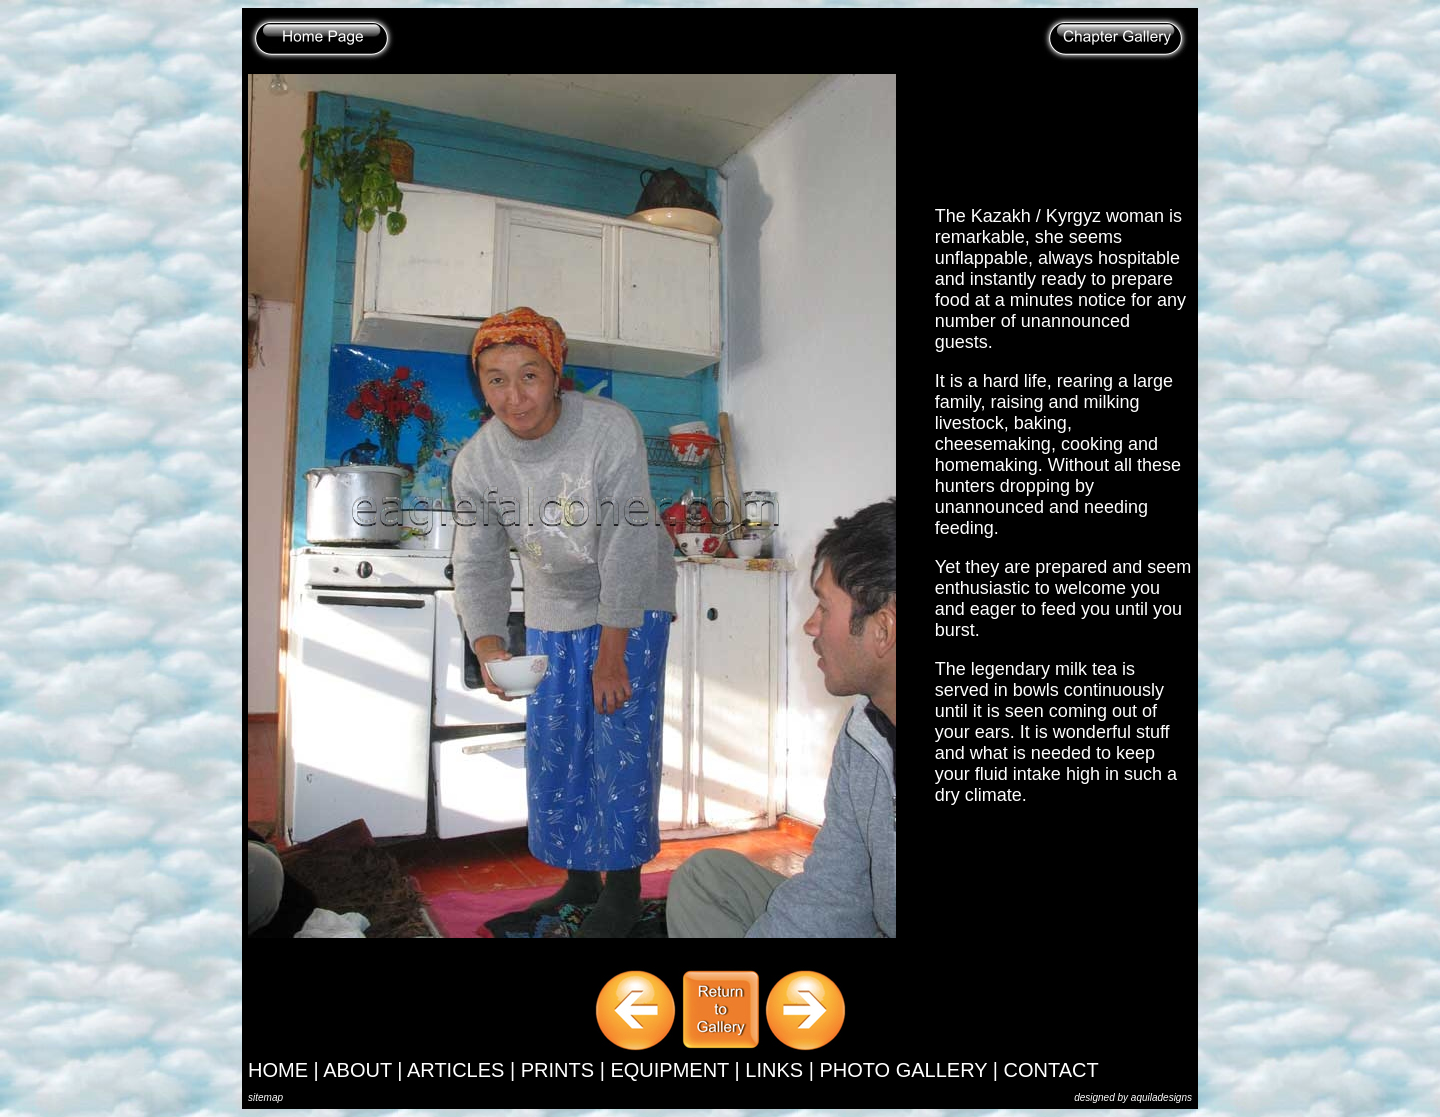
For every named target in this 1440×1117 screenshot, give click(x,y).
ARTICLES (455, 1070)
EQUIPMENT (669, 1070)
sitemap (265, 1097)
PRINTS (557, 1070)
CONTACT (1051, 1070)
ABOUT (357, 1070)
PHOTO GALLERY (903, 1070)
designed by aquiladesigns (1133, 1097)
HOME (278, 1070)
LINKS (774, 1070)
